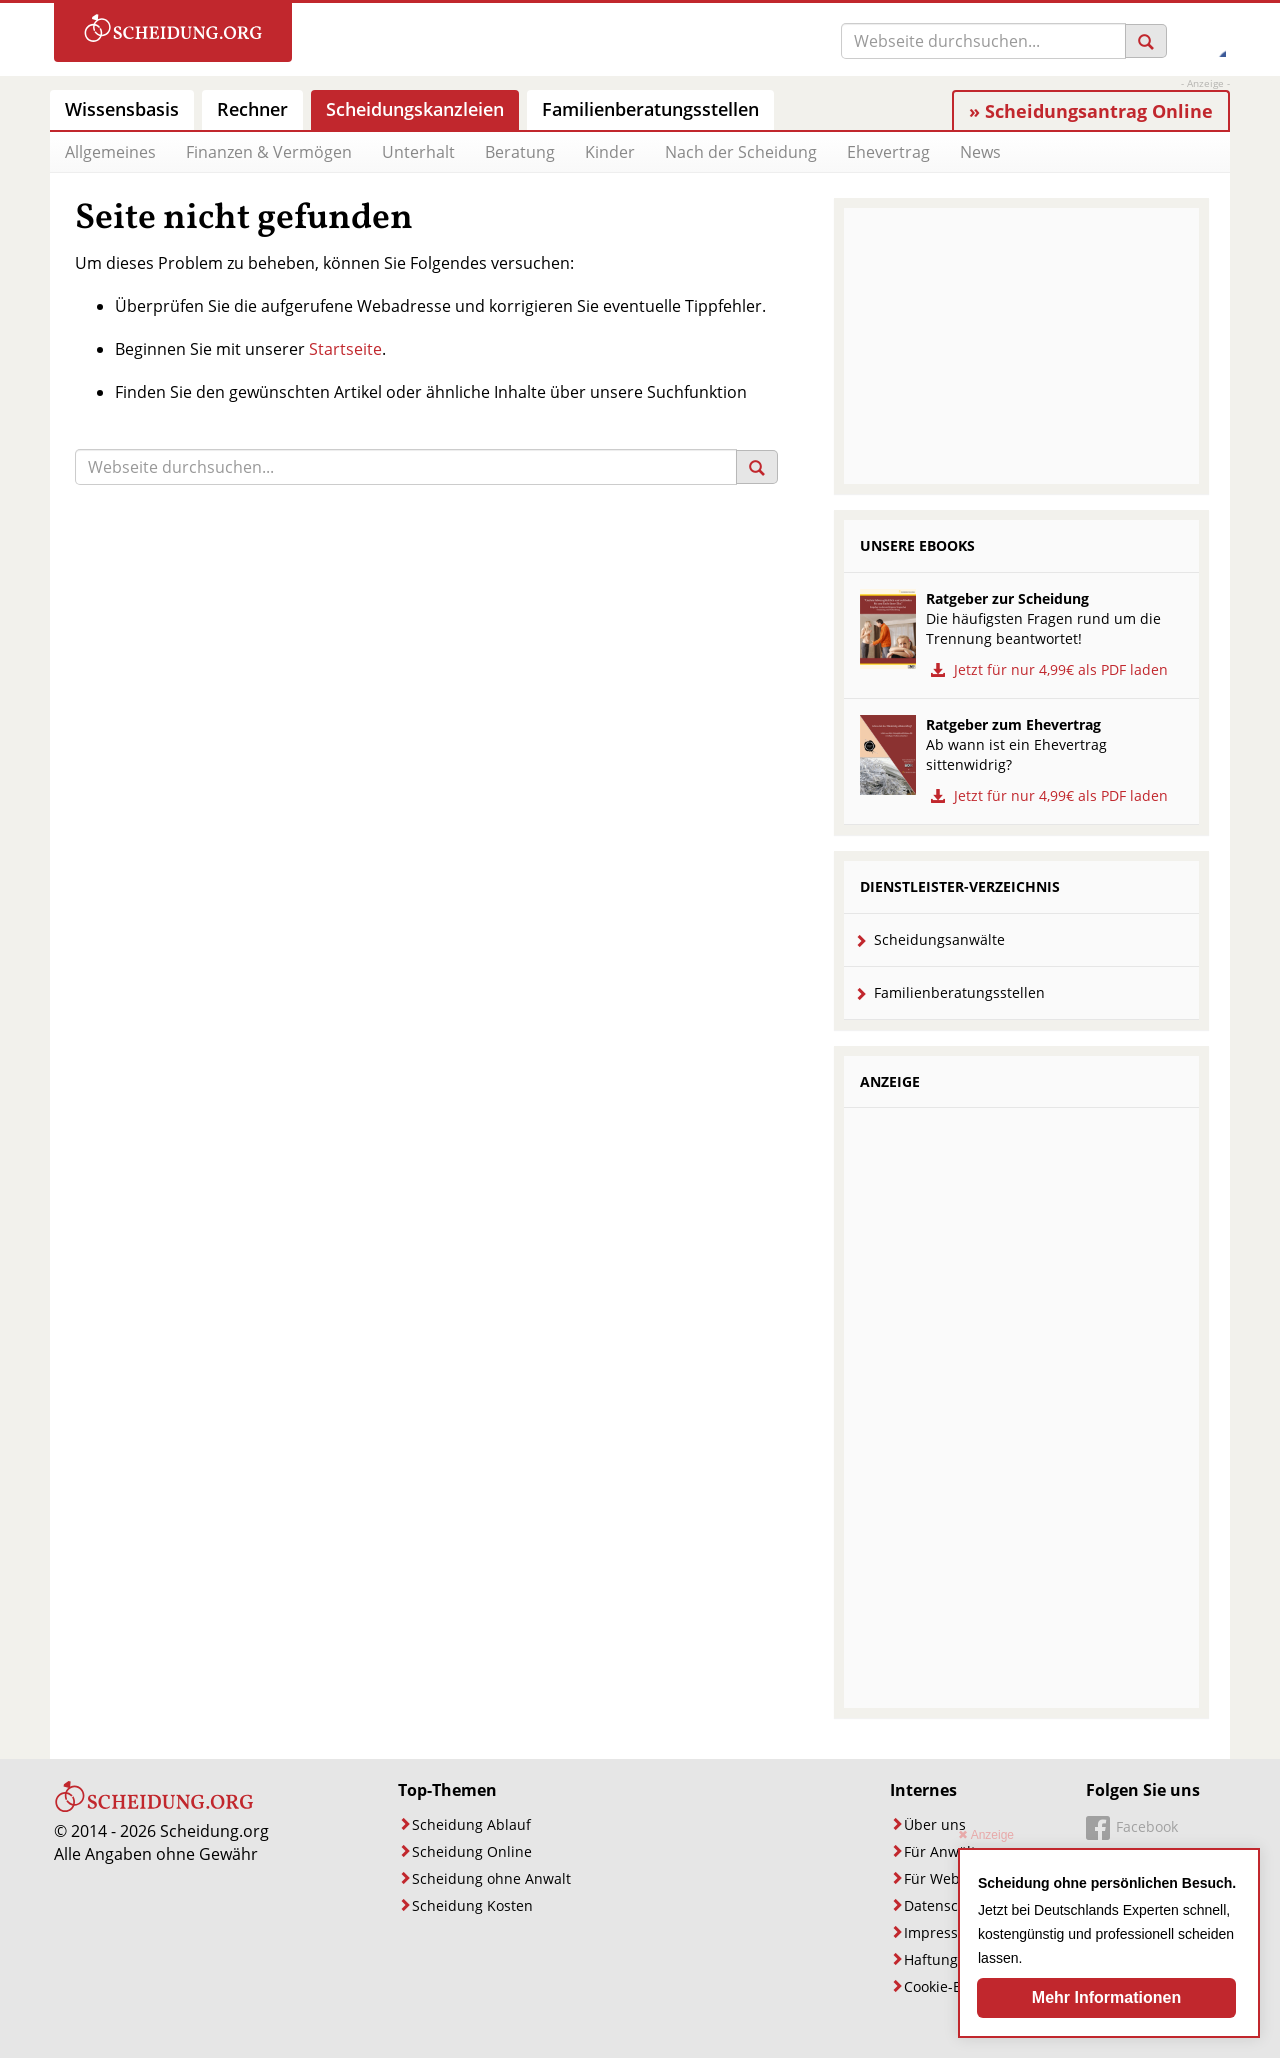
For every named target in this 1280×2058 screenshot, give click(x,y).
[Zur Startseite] (173, 32)
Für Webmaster (955, 1878)
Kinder (610, 152)
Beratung (520, 152)
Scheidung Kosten (472, 1905)
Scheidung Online (472, 1851)
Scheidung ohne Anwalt (491, 1878)
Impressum (942, 1932)
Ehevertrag (888, 152)
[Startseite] (154, 1808)
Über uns (935, 1824)
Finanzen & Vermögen (269, 152)
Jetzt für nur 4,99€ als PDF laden (1047, 669)
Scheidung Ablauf (471, 1824)
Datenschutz (946, 1905)
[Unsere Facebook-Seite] (1132, 1829)
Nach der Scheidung (741, 152)
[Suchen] (1146, 41)
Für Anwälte (944, 1851)
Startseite (345, 349)
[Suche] (983, 41)
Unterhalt (418, 152)
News (980, 152)
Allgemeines (110, 152)
